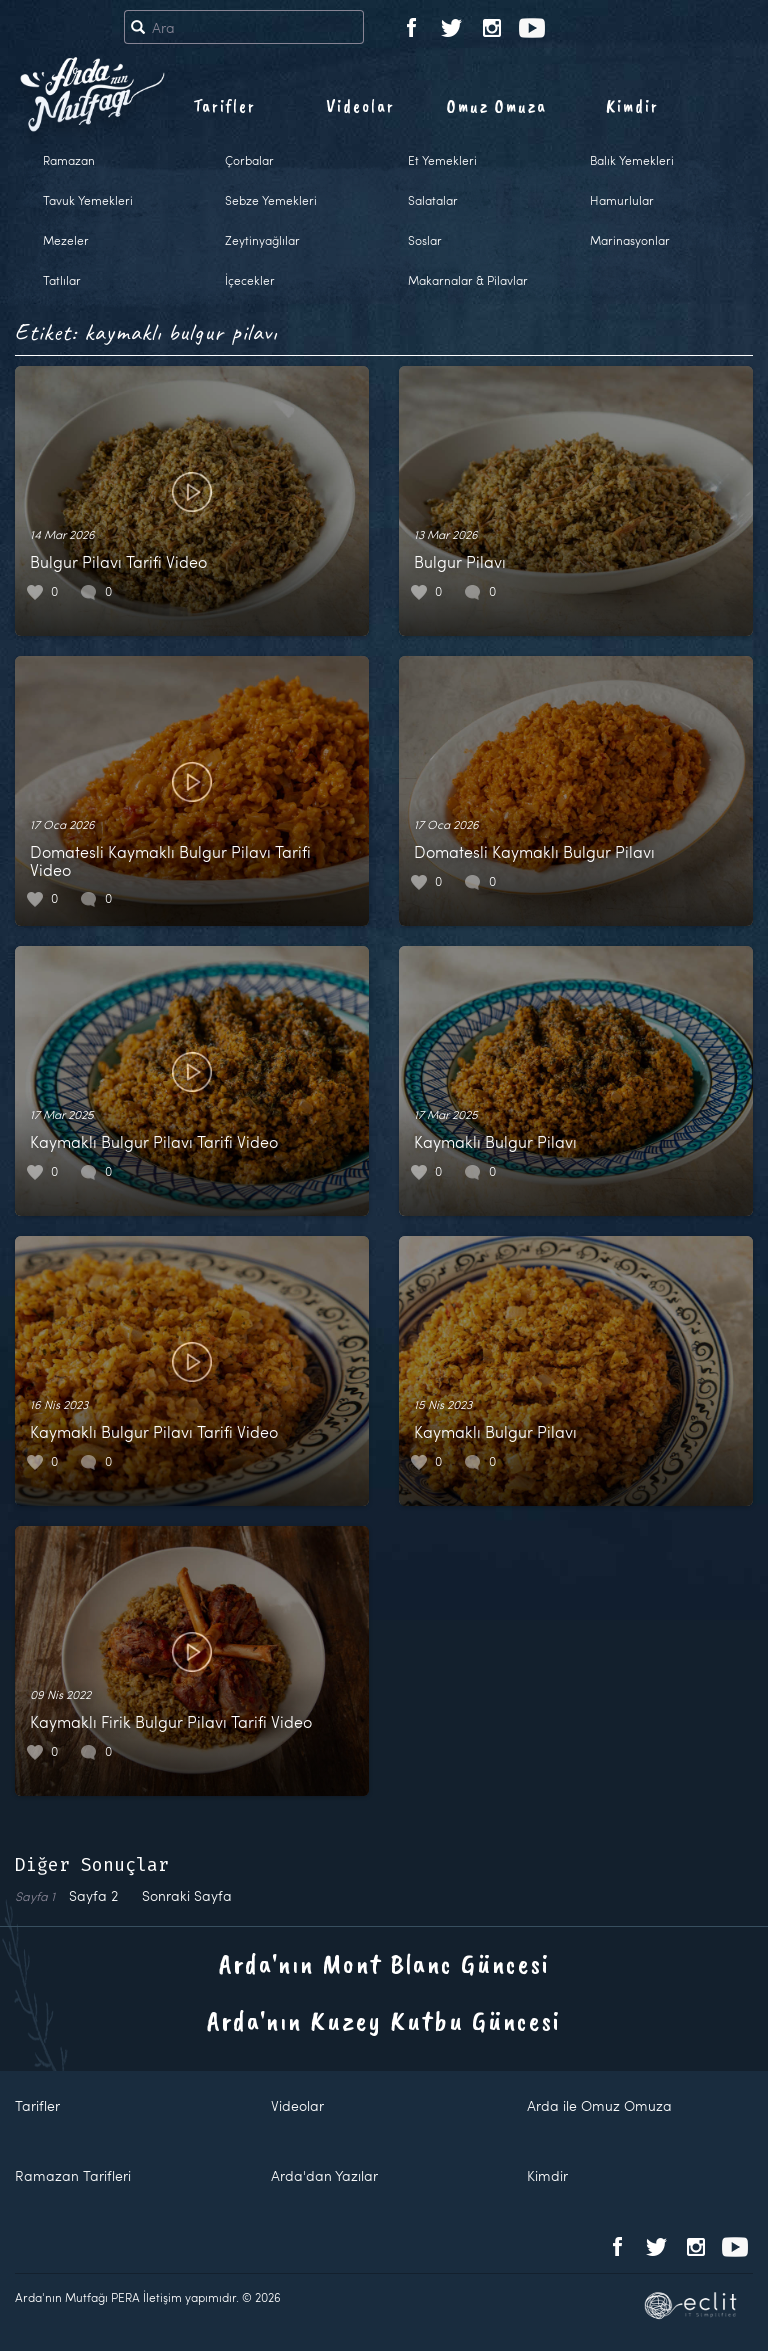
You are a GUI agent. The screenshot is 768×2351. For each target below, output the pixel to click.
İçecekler (250, 280)
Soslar (425, 240)
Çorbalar (249, 160)
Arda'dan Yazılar (324, 2175)
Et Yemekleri (442, 160)
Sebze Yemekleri (271, 200)
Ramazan (69, 160)
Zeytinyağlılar (262, 240)
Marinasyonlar (630, 240)
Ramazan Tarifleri (73, 2175)
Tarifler (224, 106)
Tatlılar (62, 280)
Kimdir (632, 106)
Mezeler (66, 240)
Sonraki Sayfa (187, 1895)
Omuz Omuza (497, 106)
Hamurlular (622, 200)
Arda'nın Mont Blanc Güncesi (384, 1963)
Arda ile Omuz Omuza (599, 2105)
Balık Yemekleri (632, 160)
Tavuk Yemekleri (88, 200)
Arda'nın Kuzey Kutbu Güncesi (384, 2020)
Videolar (360, 106)
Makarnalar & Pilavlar (468, 280)
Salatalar (433, 200)
